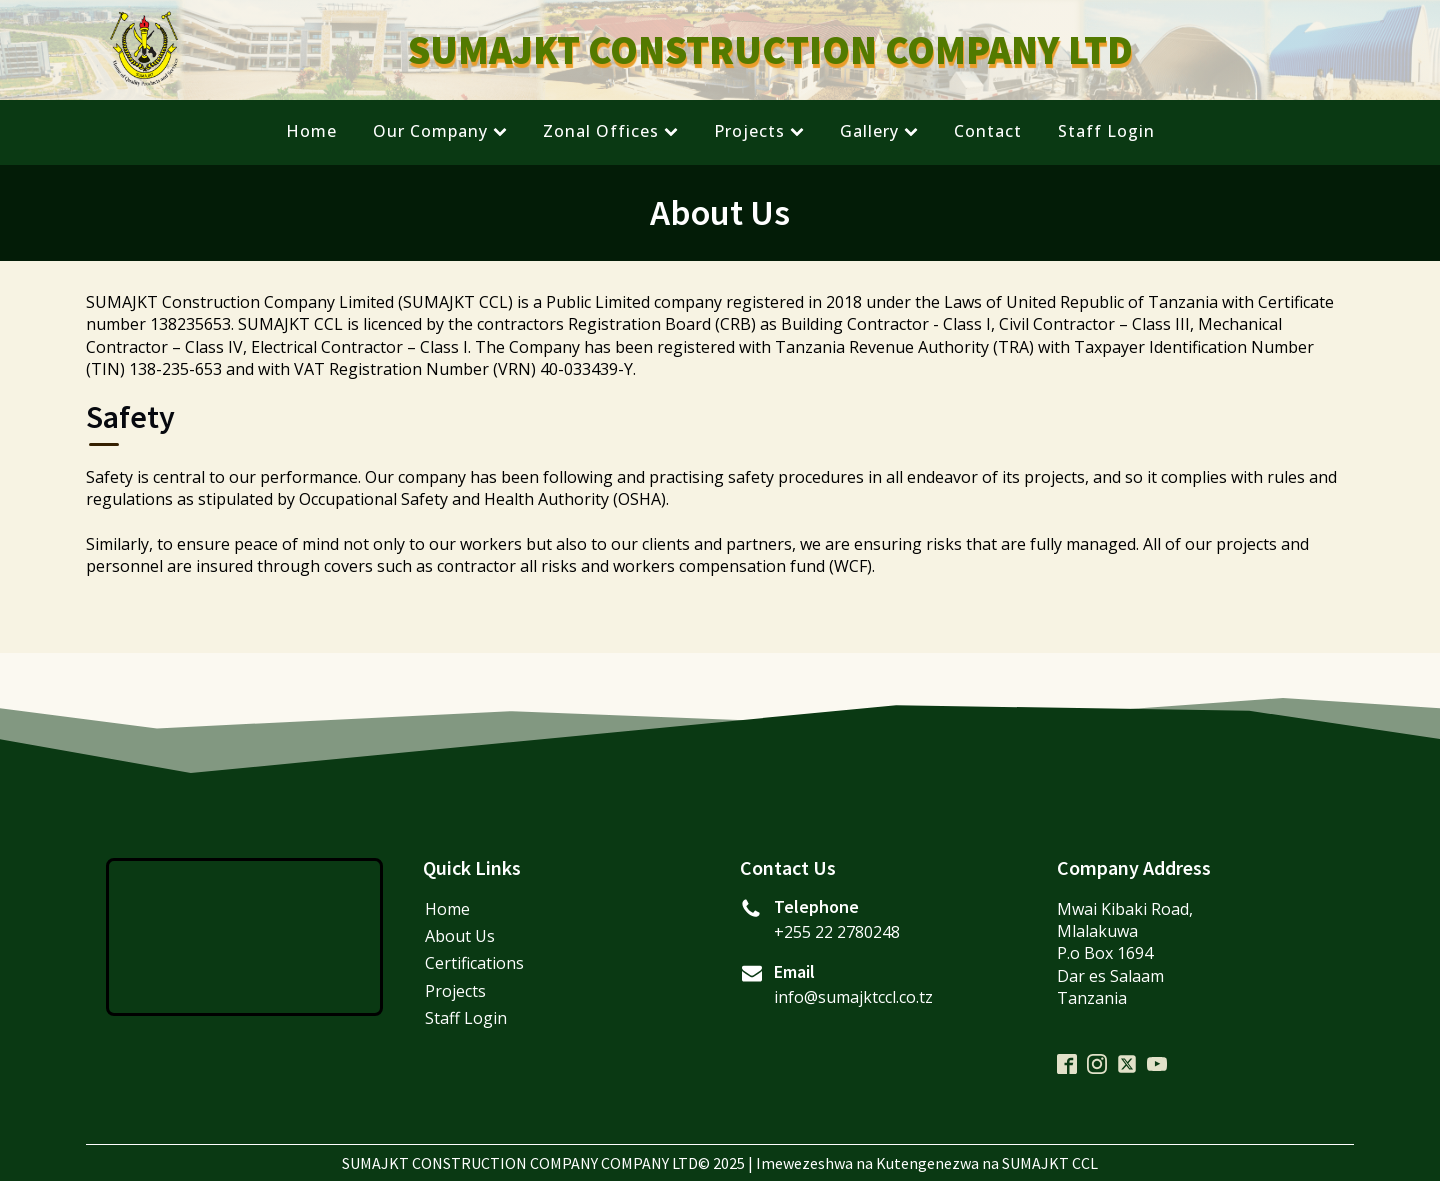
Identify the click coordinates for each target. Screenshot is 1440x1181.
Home (311, 131)
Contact (988, 131)
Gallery (879, 131)
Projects (759, 131)
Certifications (474, 963)
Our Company (440, 131)
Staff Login (1106, 131)
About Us (460, 936)
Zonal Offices (610, 131)
